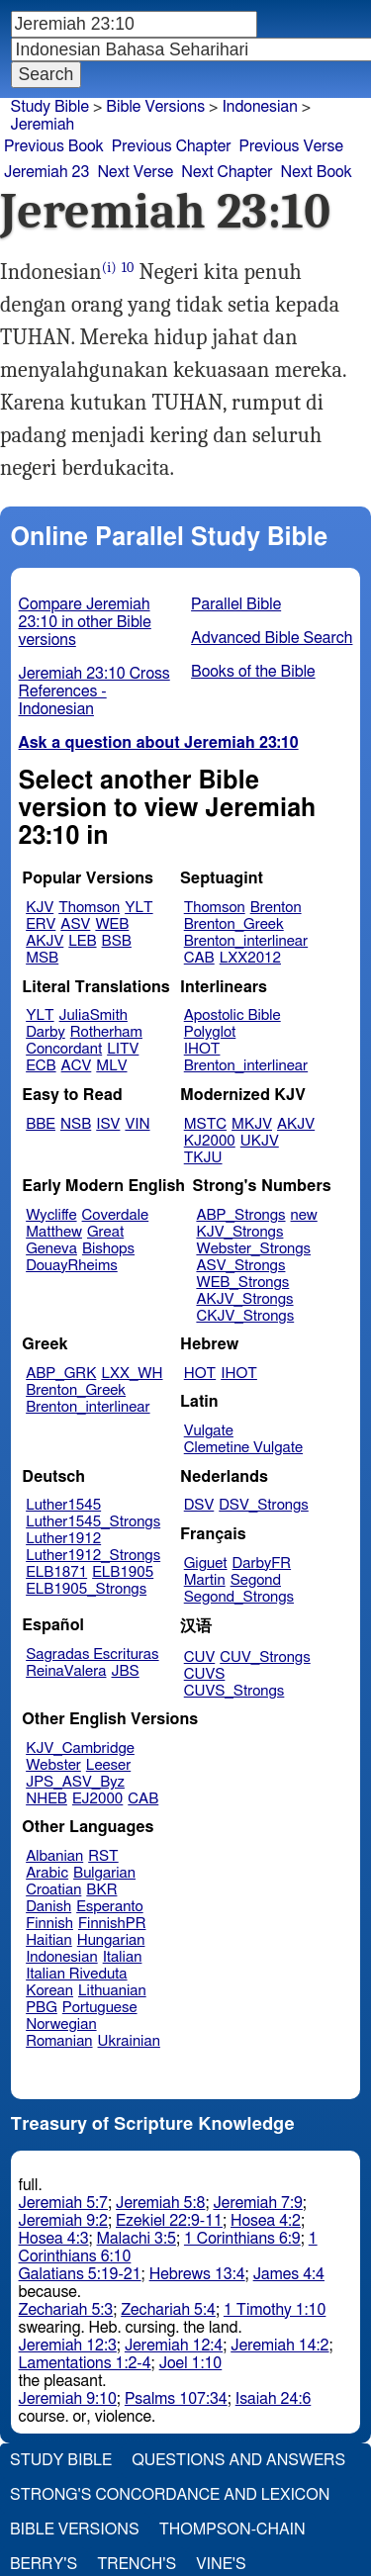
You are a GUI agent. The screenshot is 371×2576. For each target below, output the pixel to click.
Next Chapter (226, 172)
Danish (48, 1906)
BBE (40, 1124)
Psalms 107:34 (176, 2399)
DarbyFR (262, 1563)
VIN (137, 1124)
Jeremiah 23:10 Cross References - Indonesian (94, 691)
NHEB (46, 1799)
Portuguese (100, 2007)
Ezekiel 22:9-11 (169, 2221)
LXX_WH (131, 1373)
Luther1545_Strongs (93, 1522)
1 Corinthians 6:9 (242, 2239)
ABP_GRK (61, 1373)
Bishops (108, 1249)
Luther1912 (63, 1538)
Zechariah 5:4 (168, 2310)
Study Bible (50, 107)
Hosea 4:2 (266, 2221)
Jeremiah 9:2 (63, 2221)
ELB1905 (122, 1572)
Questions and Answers (238, 2460)
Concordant (64, 1049)
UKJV (259, 1141)
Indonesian (62, 1957)
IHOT (202, 1049)
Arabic (47, 1873)
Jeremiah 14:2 (279, 2345)
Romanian (59, 2041)
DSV (199, 1505)
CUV (200, 1657)
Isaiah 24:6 (273, 2399)
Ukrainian (129, 2041)
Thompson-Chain (232, 2529)
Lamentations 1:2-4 (85, 2363)
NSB (75, 1124)
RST (103, 1856)
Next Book (316, 172)
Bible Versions (155, 107)
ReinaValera (66, 1671)
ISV (108, 1124)
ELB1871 (56, 1572)
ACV (76, 1065)
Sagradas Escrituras (92, 1654)
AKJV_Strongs (244, 1299)
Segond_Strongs (239, 1597)
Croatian (53, 1890)
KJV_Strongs (239, 1232)
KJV (39, 907)
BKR (101, 1890)
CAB (199, 958)
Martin (205, 1580)
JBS (125, 1671)
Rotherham (106, 1032)
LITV (123, 1049)
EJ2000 (97, 1799)
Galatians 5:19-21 (80, 2274)
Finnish (49, 1923)
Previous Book (54, 146)
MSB (42, 958)
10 (128, 267)
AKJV (44, 941)
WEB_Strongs (242, 1282)
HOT (200, 1373)
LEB (82, 941)
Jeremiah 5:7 (63, 2203)
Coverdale (115, 1215)
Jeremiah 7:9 (257, 2203)
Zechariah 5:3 (66, 2310)
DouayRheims (72, 1265)
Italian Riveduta (76, 1974)
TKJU (203, 1157)
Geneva (51, 1249)
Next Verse (135, 172)
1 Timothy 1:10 (275, 2310)
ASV (75, 924)
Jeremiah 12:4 (174, 2345)
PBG (41, 2007)
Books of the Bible (253, 672)
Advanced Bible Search (271, 638)
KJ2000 (209, 1141)
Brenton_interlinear (246, 941)
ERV (40, 924)
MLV (111, 1065)
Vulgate (208, 1431)
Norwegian (61, 2024)
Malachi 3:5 (136, 2239)
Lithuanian (112, 1990)
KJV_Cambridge (80, 1748)
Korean (49, 1990)
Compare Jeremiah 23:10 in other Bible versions (85, 622)
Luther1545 (63, 1505)
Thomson (89, 907)
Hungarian (111, 1940)
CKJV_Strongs (245, 1316)
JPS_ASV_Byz (75, 1782)
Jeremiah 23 (46, 172)
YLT (138, 907)
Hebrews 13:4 (197, 2274)
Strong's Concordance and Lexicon (169, 2495)
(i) (109, 267)
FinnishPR (112, 1923)
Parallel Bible (236, 604)
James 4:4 (289, 2274)
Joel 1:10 (191, 2363)
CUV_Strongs (265, 1657)
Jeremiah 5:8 (160, 2203)
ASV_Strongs (240, 1265)
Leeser (108, 1765)
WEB (112, 924)
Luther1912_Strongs (93, 1555)
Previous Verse (291, 146)
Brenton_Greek (234, 924)
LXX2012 (250, 958)
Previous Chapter (172, 146)
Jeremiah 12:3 (68, 2345)
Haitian (49, 1940)
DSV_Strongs (264, 1505)
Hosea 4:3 (54, 2239)
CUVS (205, 1674)
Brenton (276, 907)
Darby (45, 1032)
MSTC (205, 1124)
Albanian (54, 1856)
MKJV (252, 1124)
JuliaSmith (93, 1015)
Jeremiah (43, 125)
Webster (53, 1765)
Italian (122, 1957)
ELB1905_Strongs (86, 1589)
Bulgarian (104, 1873)
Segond (256, 1580)
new (304, 1215)
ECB (40, 1065)
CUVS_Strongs (234, 1691)
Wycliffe (51, 1215)
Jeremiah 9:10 (68, 2399)
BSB (117, 941)
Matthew (54, 1232)
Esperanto (109, 1906)
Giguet (206, 1563)
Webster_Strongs (253, 1249)
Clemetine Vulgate (243, 1447)
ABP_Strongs (240, 1215)
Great (105, 1232)
